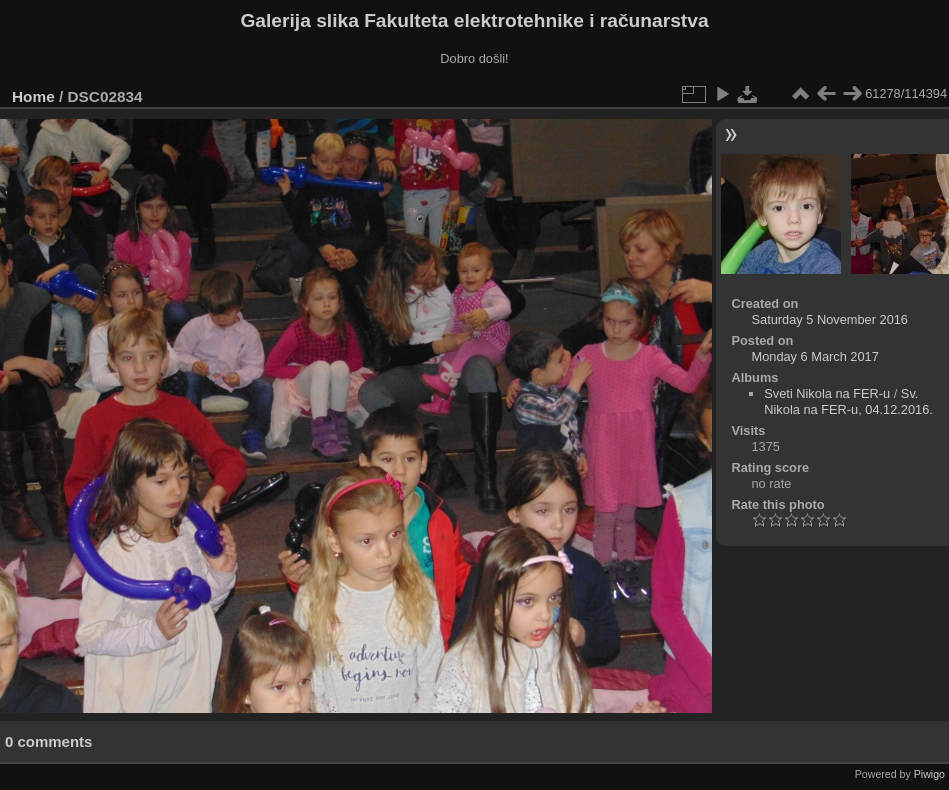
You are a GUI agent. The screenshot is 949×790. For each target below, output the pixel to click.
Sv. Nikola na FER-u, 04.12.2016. (848, 401)
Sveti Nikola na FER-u (827, 393)
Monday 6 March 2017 (814, 356)
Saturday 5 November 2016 (829, 319)
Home (33, 96)
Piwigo (929, 774)
